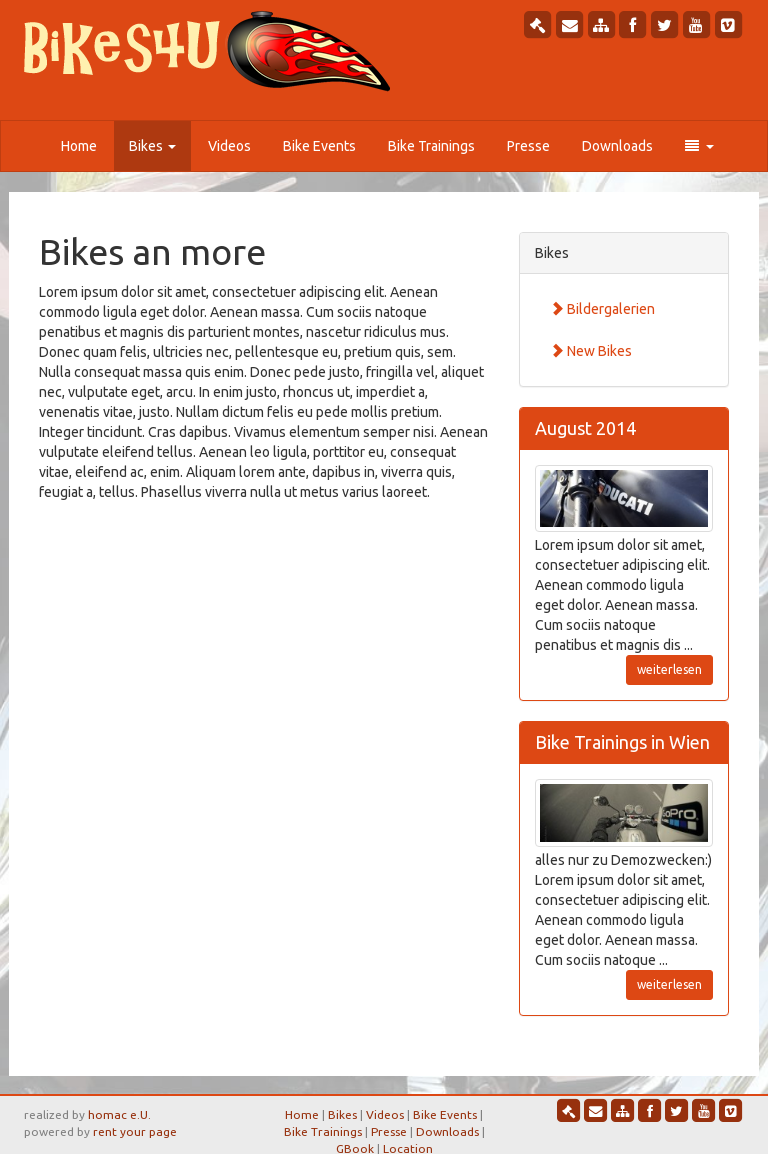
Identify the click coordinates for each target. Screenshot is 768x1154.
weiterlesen (669, 669)
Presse (528, 146)
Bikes (152, 146)
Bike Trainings (431, 146)
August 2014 (585, 428)
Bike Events (319, 146)
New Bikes (591, 351)
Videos (229, 146)
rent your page (135, 1131)
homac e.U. (119, 1114)
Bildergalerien (602, 309)
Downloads (617, 146)
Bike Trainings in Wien (622, 742)
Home (79, 146)
